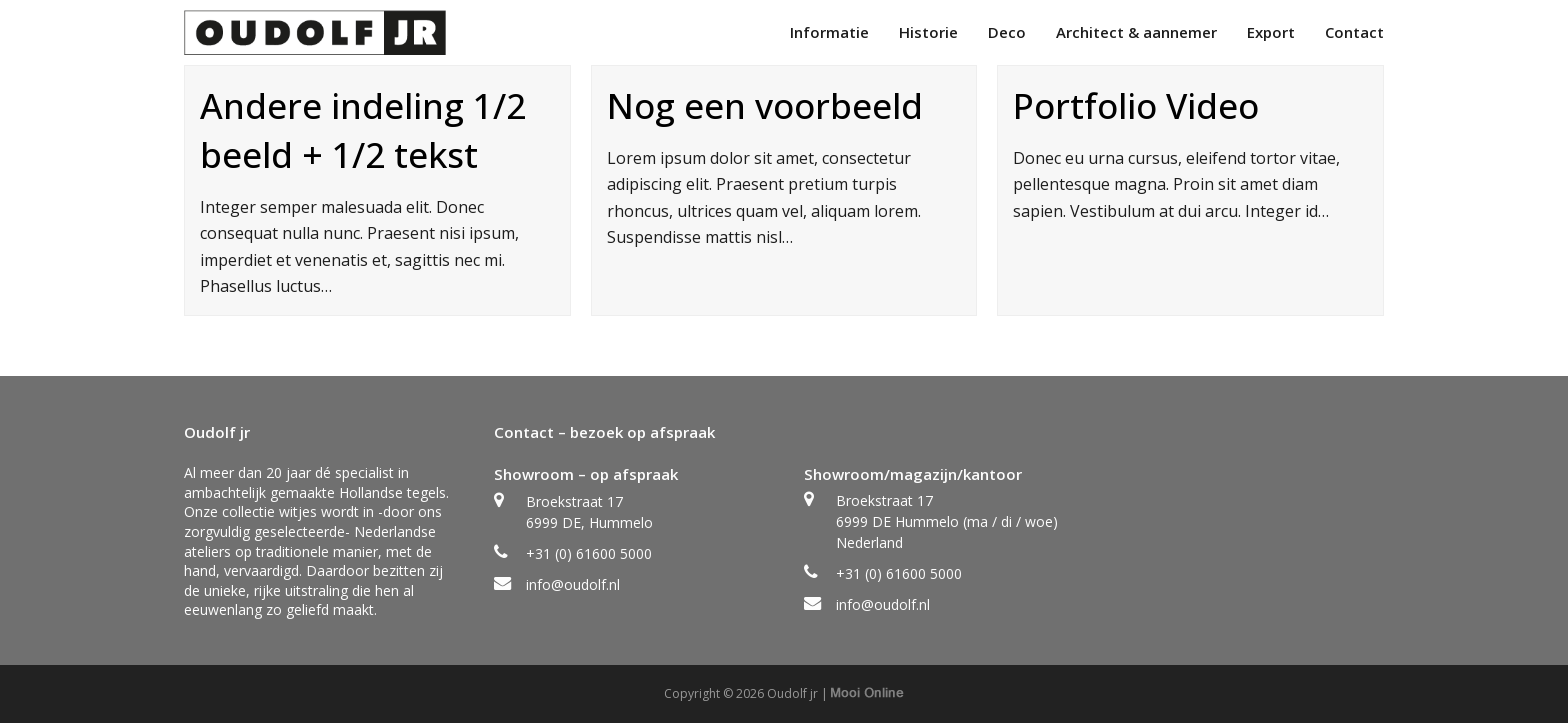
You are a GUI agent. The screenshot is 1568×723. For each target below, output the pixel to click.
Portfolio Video (1136, 105)
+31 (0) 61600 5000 (589, 553)
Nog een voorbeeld (765, 105)
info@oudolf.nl (573, 584)
